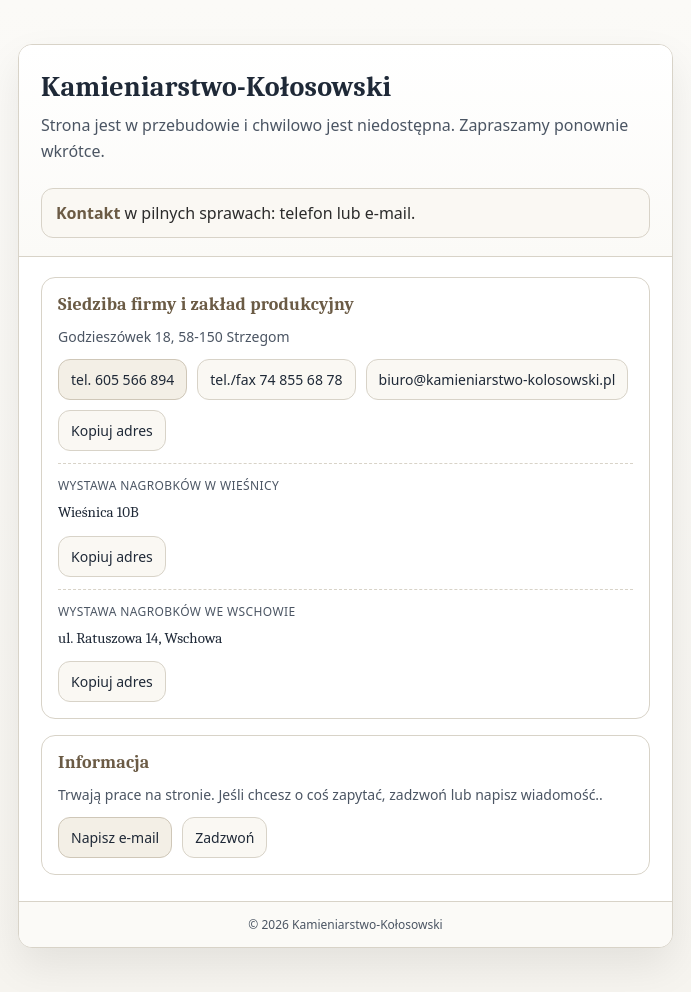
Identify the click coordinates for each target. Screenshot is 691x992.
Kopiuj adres (112, 430)
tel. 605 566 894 (122, 379)
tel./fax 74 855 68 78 (276, 379)
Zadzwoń (224, 837)
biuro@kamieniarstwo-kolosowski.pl (497, 379)
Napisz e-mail (115, 837)
